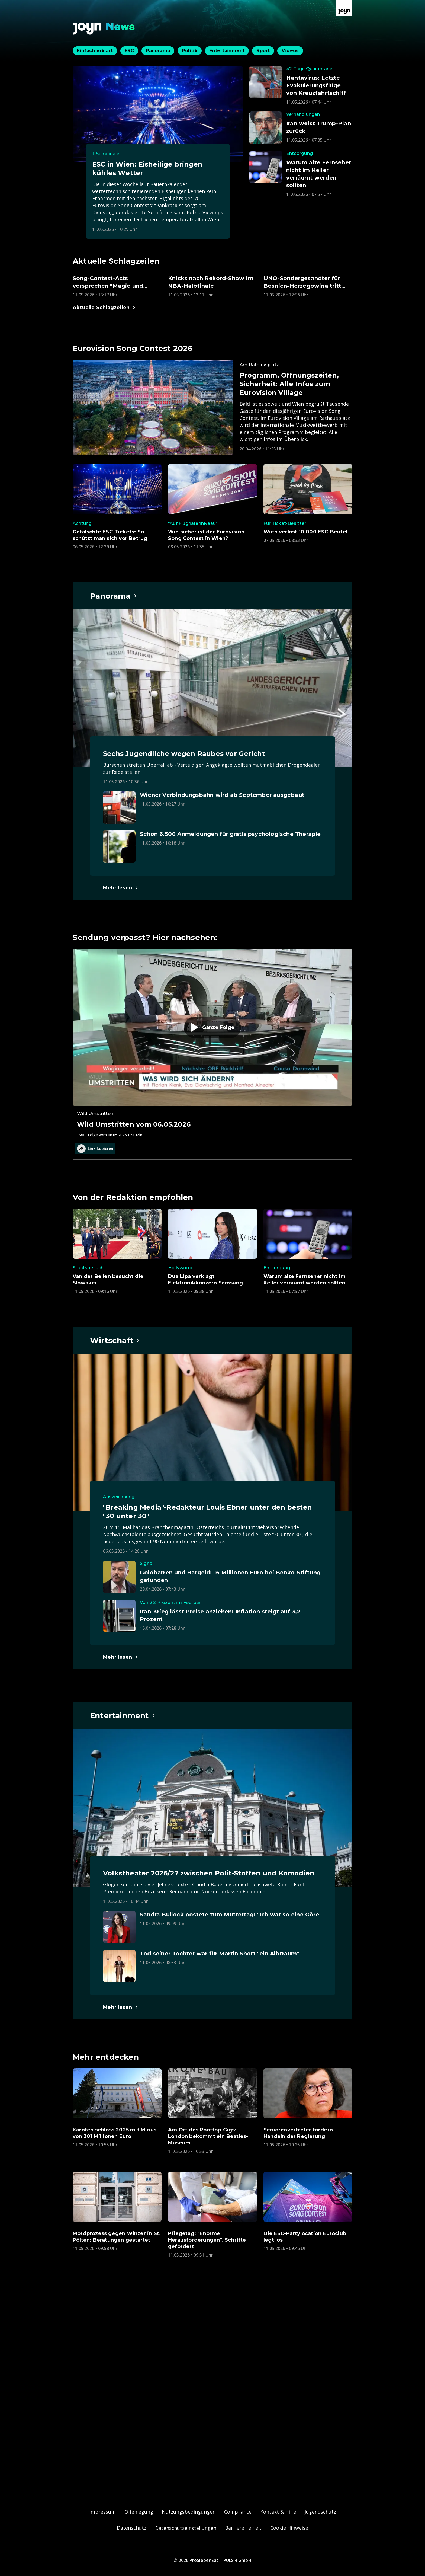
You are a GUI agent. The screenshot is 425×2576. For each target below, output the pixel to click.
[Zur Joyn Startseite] (344, 8)
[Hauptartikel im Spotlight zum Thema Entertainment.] (123, 1715)
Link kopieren (95, 1148)
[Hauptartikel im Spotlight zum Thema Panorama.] (113, 596)
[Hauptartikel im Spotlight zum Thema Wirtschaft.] (115, 1340)
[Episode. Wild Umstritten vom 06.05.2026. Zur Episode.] (212, 1043)
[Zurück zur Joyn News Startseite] (104, 29)
